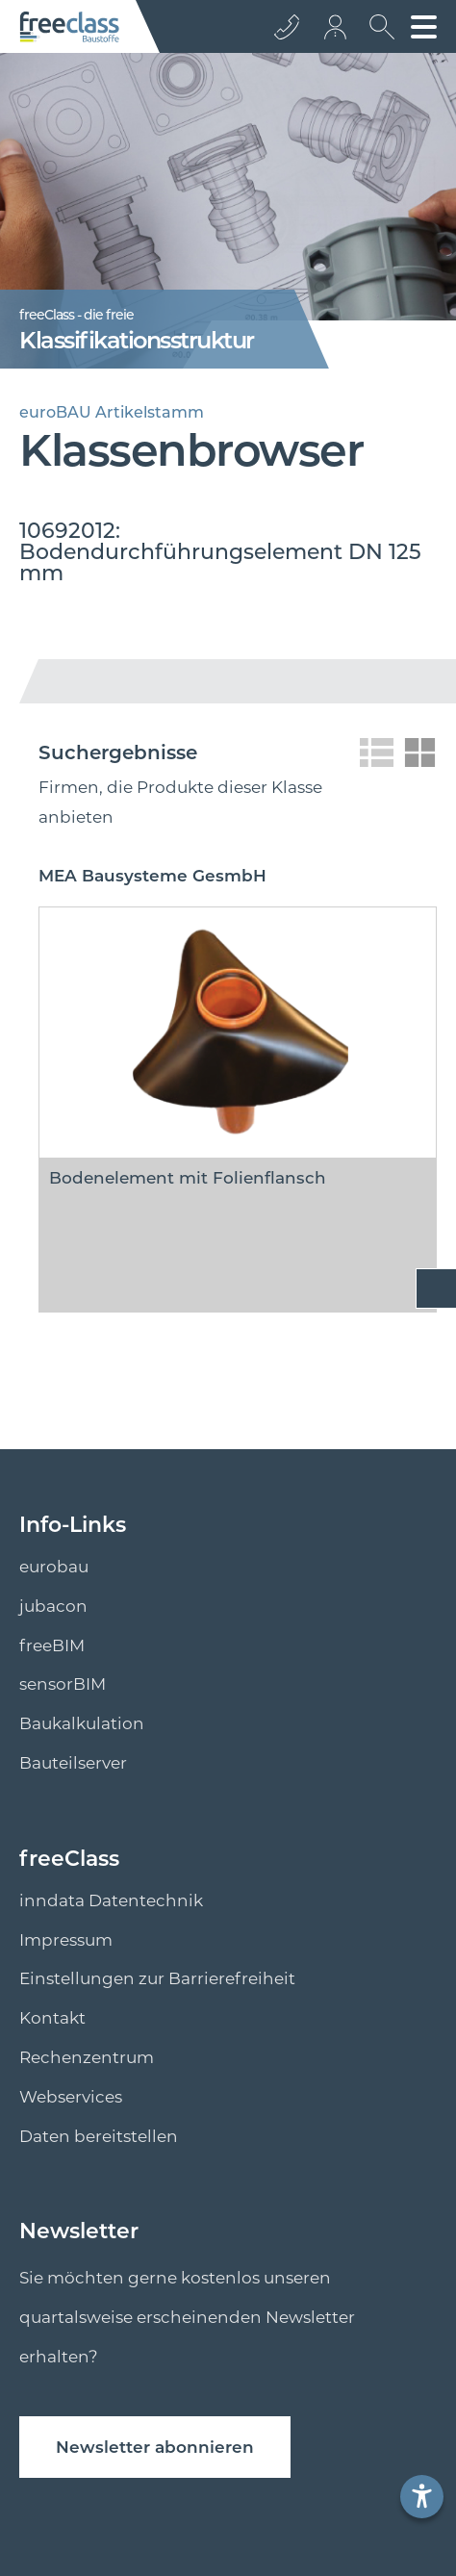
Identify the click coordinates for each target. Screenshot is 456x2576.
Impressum (66, 1940)
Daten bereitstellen (98, 2136)
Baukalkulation (81, 1723)
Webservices (70, 2096)
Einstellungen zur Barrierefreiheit (157, 1978)
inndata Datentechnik (111, 1900)
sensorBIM (62, 1684)
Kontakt (52, 2018)
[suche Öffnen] (377, 33)
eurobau (54, 1566)
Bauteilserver (73, 1763)
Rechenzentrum (86, 2057)
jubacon (53, 1606)
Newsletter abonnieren (155, 2447)
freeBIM (52, 1645)
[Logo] (69, 26)
